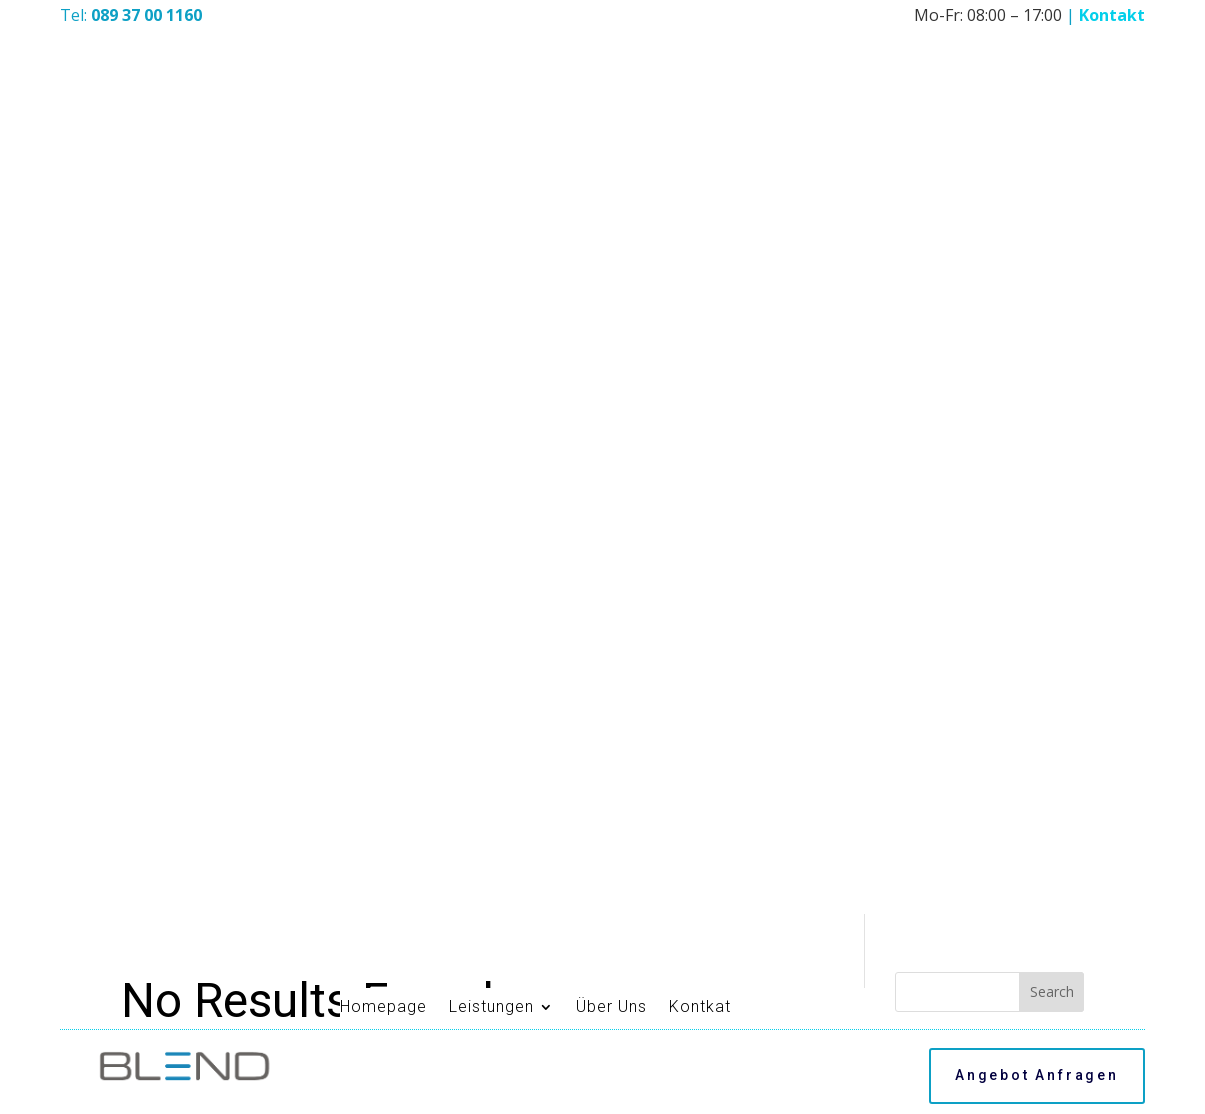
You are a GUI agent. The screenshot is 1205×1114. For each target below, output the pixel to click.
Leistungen (491, 23)
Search (1052, 201)
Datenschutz (647, 1084)
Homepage (383, 23)
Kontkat (700, 23)
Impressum (553, 1084)
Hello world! (939, 375)
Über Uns (611, 23)
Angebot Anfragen (1037, 92)
